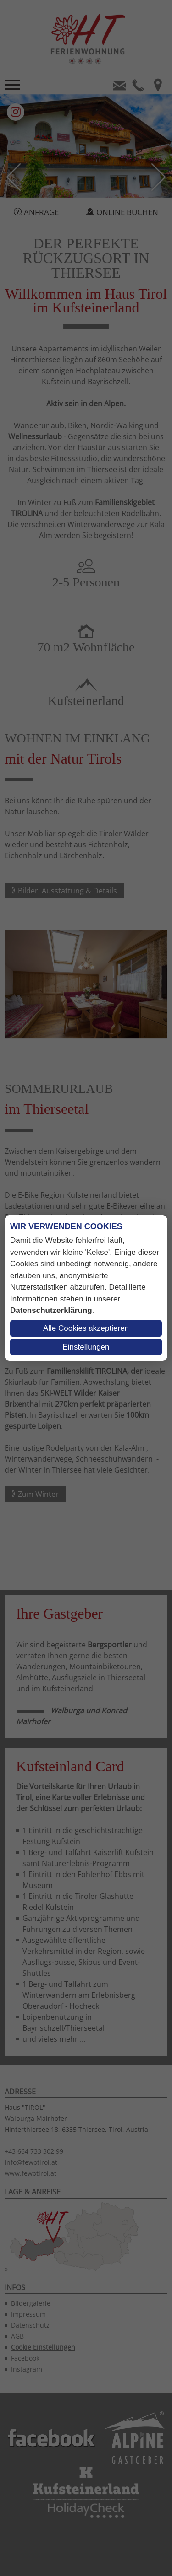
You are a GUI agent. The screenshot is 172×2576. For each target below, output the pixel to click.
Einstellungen (85, 1347)
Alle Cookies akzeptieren (86, 1328)
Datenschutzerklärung (51, 1310)
